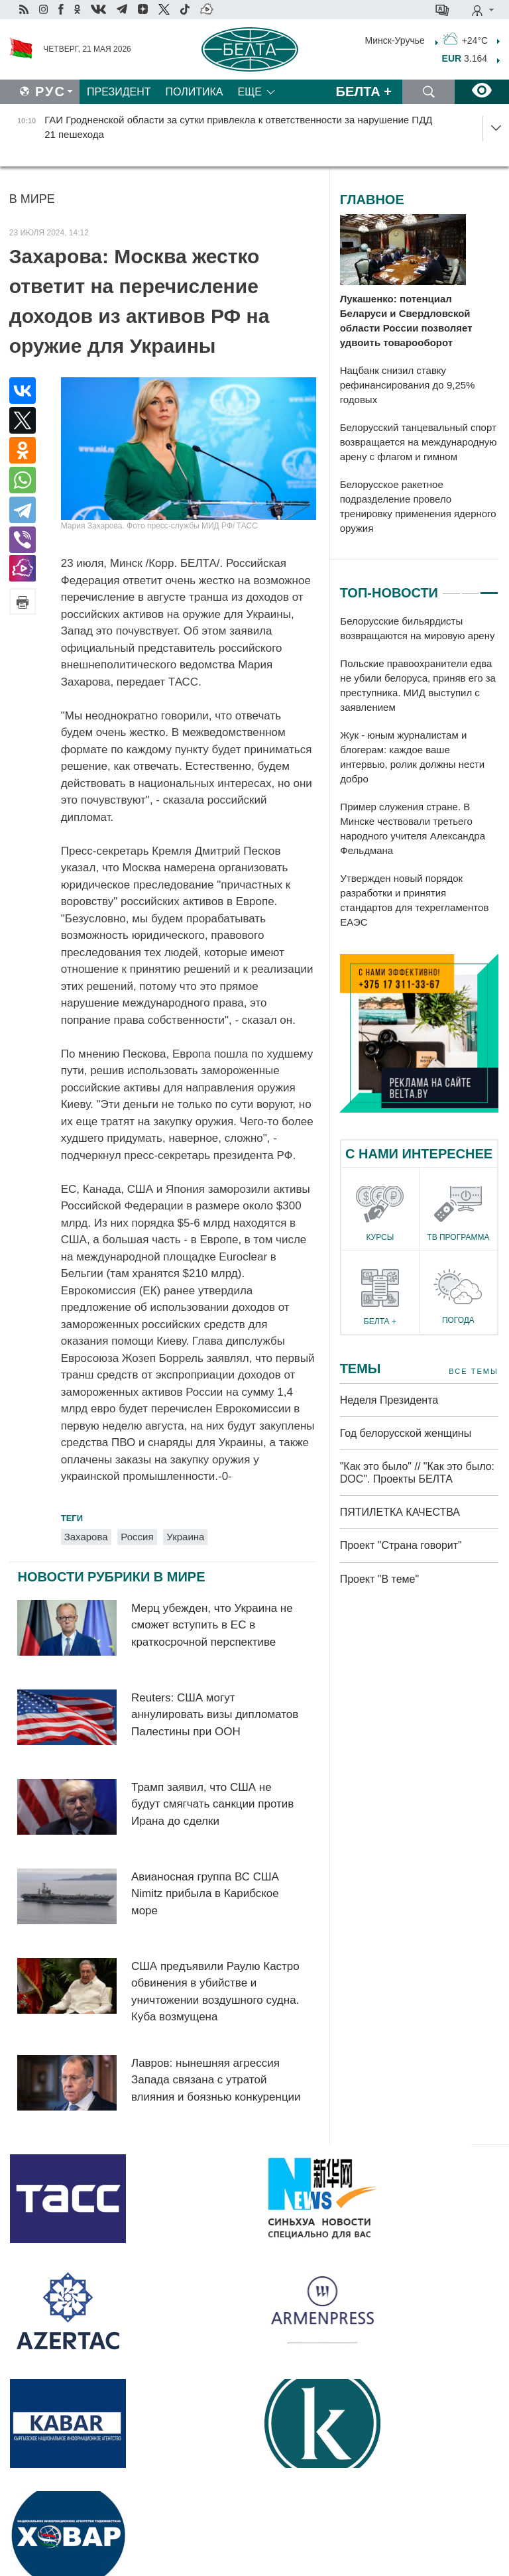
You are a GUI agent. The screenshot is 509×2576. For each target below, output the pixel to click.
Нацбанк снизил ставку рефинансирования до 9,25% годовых (407, 385)
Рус (50, 91)
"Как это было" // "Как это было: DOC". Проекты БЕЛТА (417, 1473)
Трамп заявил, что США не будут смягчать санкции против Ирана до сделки (212, 1804)
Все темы (473, 1371)
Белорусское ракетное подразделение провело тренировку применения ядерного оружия (418, 506)
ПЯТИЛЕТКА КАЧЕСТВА (400, 1512)
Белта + (364, 91)
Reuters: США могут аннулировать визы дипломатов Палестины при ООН (214, 1714)
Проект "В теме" (381, 1579)
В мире (32, 199)
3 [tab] (489, 587)
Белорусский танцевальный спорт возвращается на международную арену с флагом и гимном (418, 442)
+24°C (465, 39)
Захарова (86, 1536)
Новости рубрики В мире (111, 1576)
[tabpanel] (419, 772)
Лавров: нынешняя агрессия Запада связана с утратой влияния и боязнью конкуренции (216, 2080)
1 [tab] (451, 587)
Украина (185, 1536)
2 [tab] (470, 587)
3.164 (465, 58)
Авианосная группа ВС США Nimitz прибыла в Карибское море (205, 1894)
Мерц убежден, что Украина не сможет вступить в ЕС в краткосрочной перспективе (212, 1625)
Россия (137, 1536)
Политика (194, 91)
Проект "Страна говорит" (401, 1545)
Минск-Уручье (395, 40)
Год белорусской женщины (406, 1433)
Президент (119, 91)
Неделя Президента (389, 1400)
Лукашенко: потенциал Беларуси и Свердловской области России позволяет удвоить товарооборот (406, 320)
